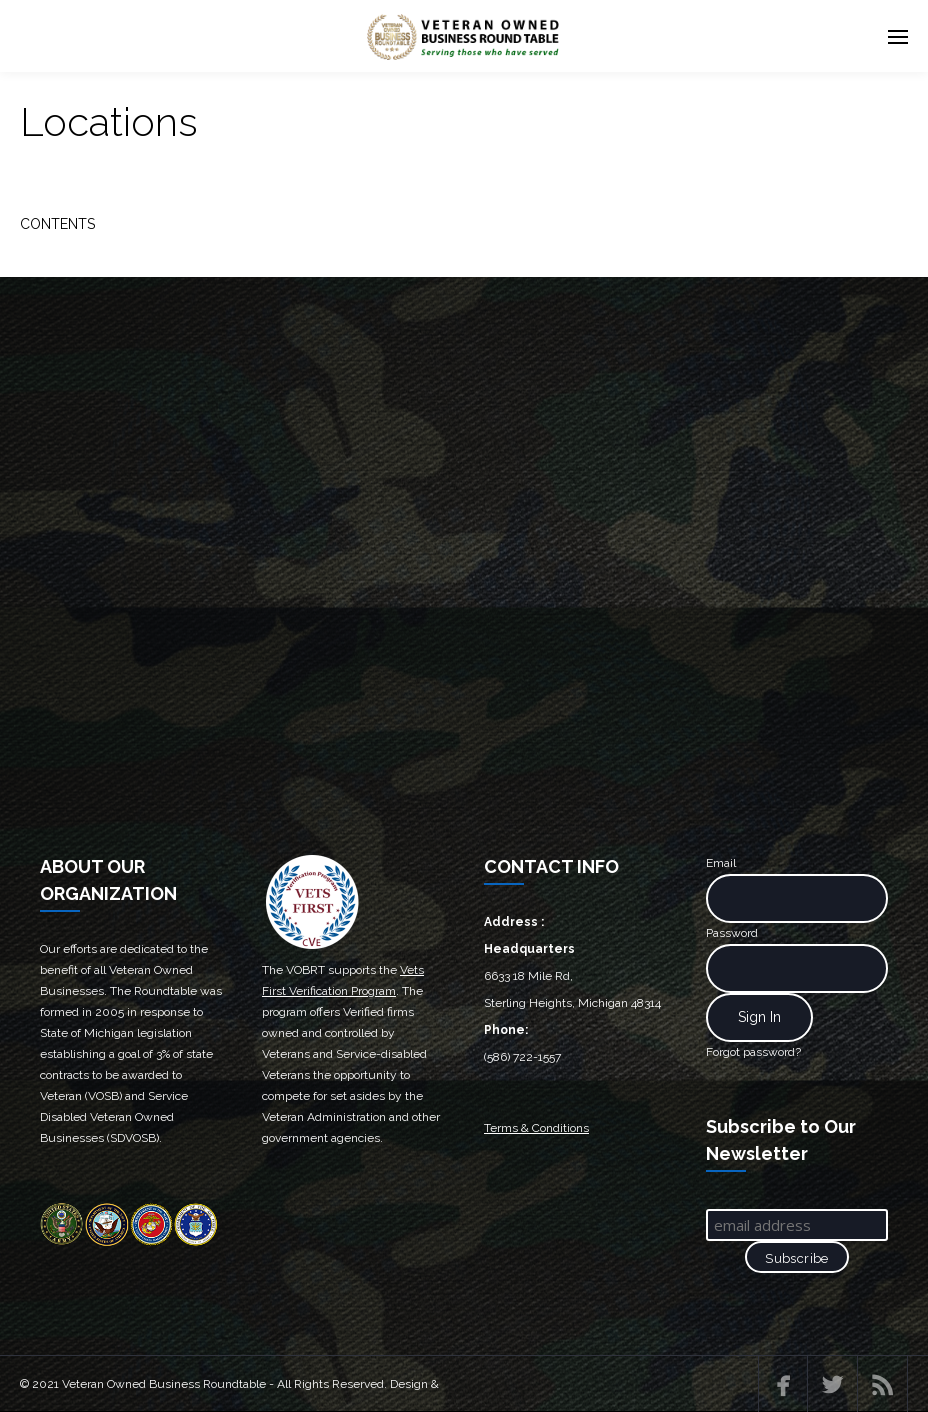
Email (721, 863)
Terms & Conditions (536, 1128)
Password (732, 933)
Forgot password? (753, 1052)
